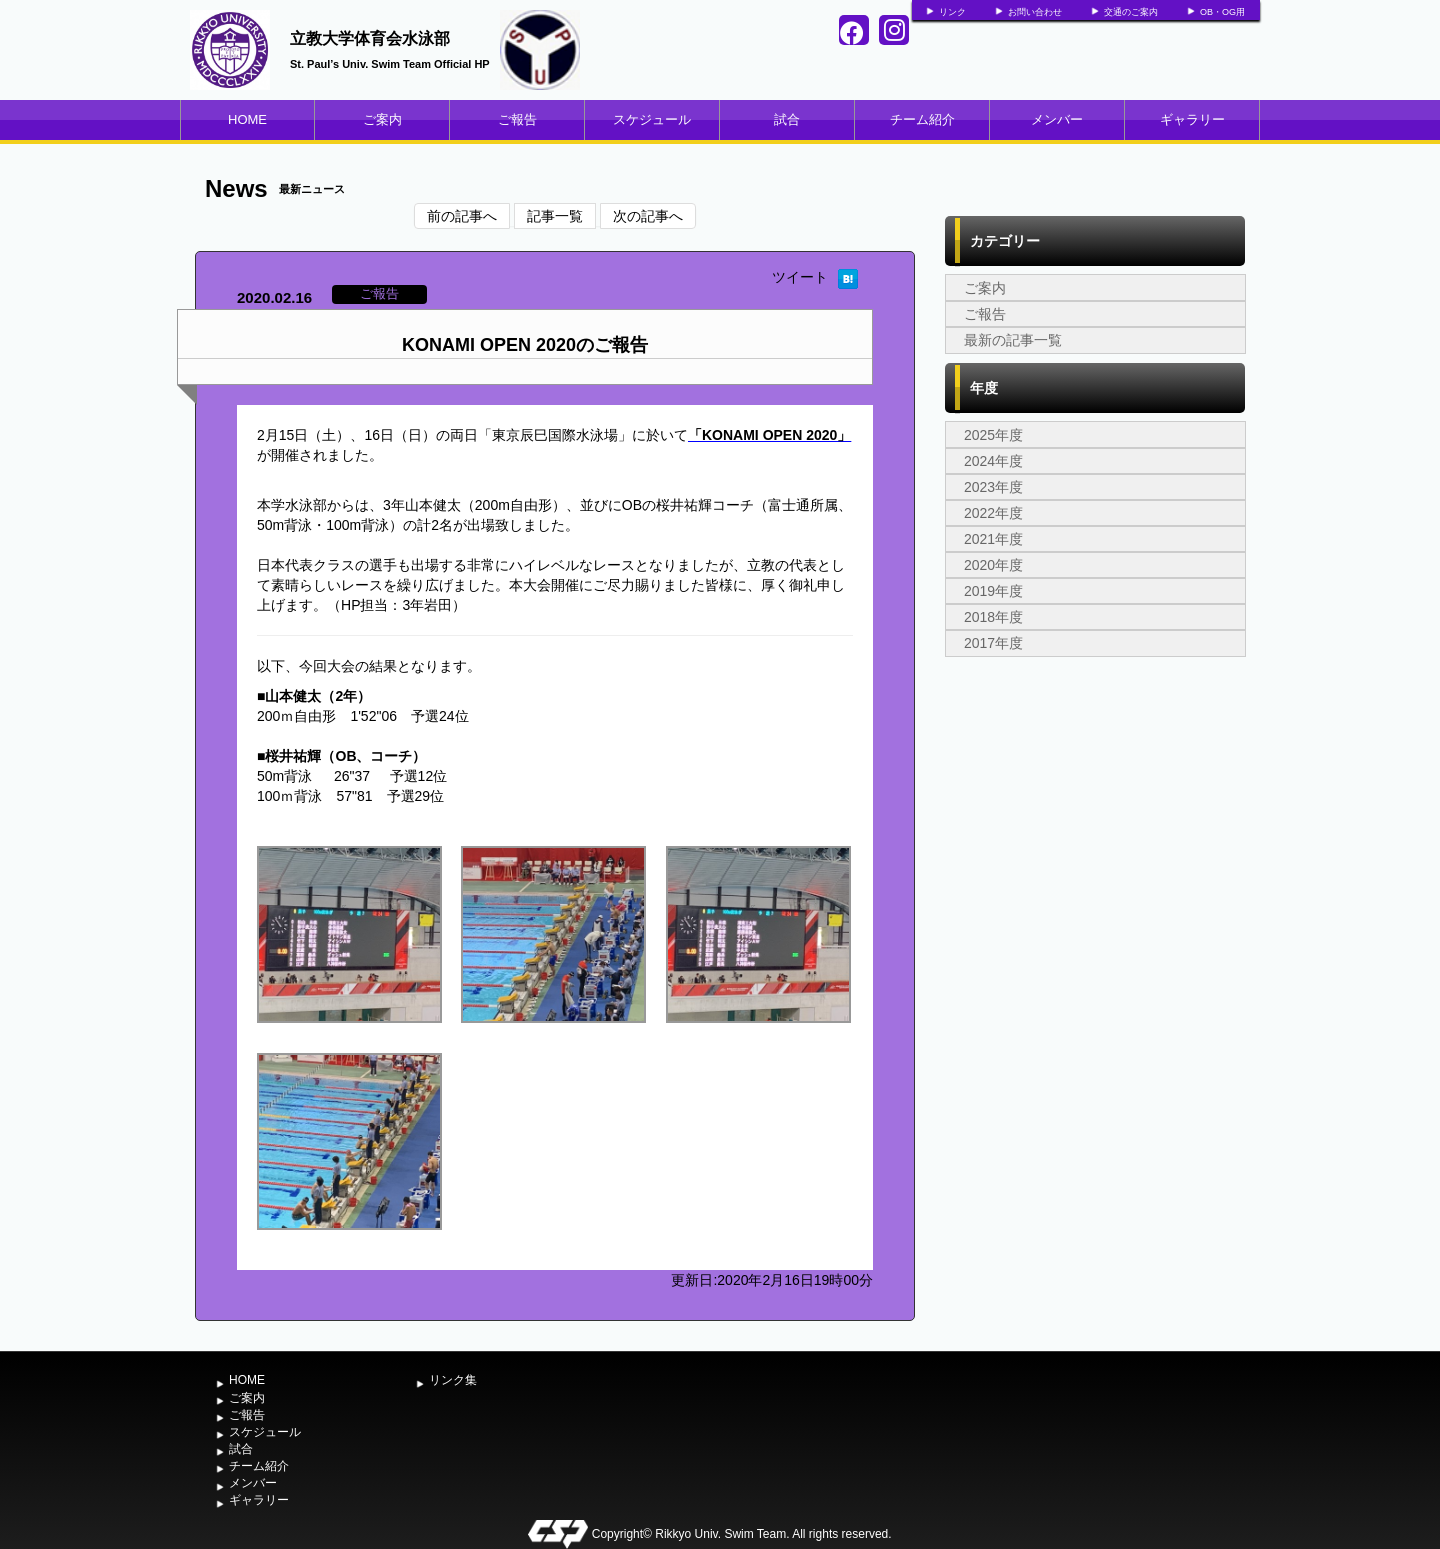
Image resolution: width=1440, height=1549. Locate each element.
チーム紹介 (922, 119)
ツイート (800, 277)
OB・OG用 (1222, 12)
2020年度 (993, 565)
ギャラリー (1192, 119)
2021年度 (993, 539)
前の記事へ (462, 216)
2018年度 (993, 617)
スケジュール (652, 119)
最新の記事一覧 (1013, 340)
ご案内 (382, 119)
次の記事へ (648, 216)
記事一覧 (555, 216)
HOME (247, 119)
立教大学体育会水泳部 (370, 38)
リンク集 (453, 1380)
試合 (787, 119)
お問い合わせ (1035, 12)
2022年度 (993, 513)
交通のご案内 (1131, 12)
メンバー (1057, 119)
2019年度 (993, 591)
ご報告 (517, 119)
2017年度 (993, 643)
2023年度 (993, 487)
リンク (952, 12)
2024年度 (993, 461)
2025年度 (993, 435)
